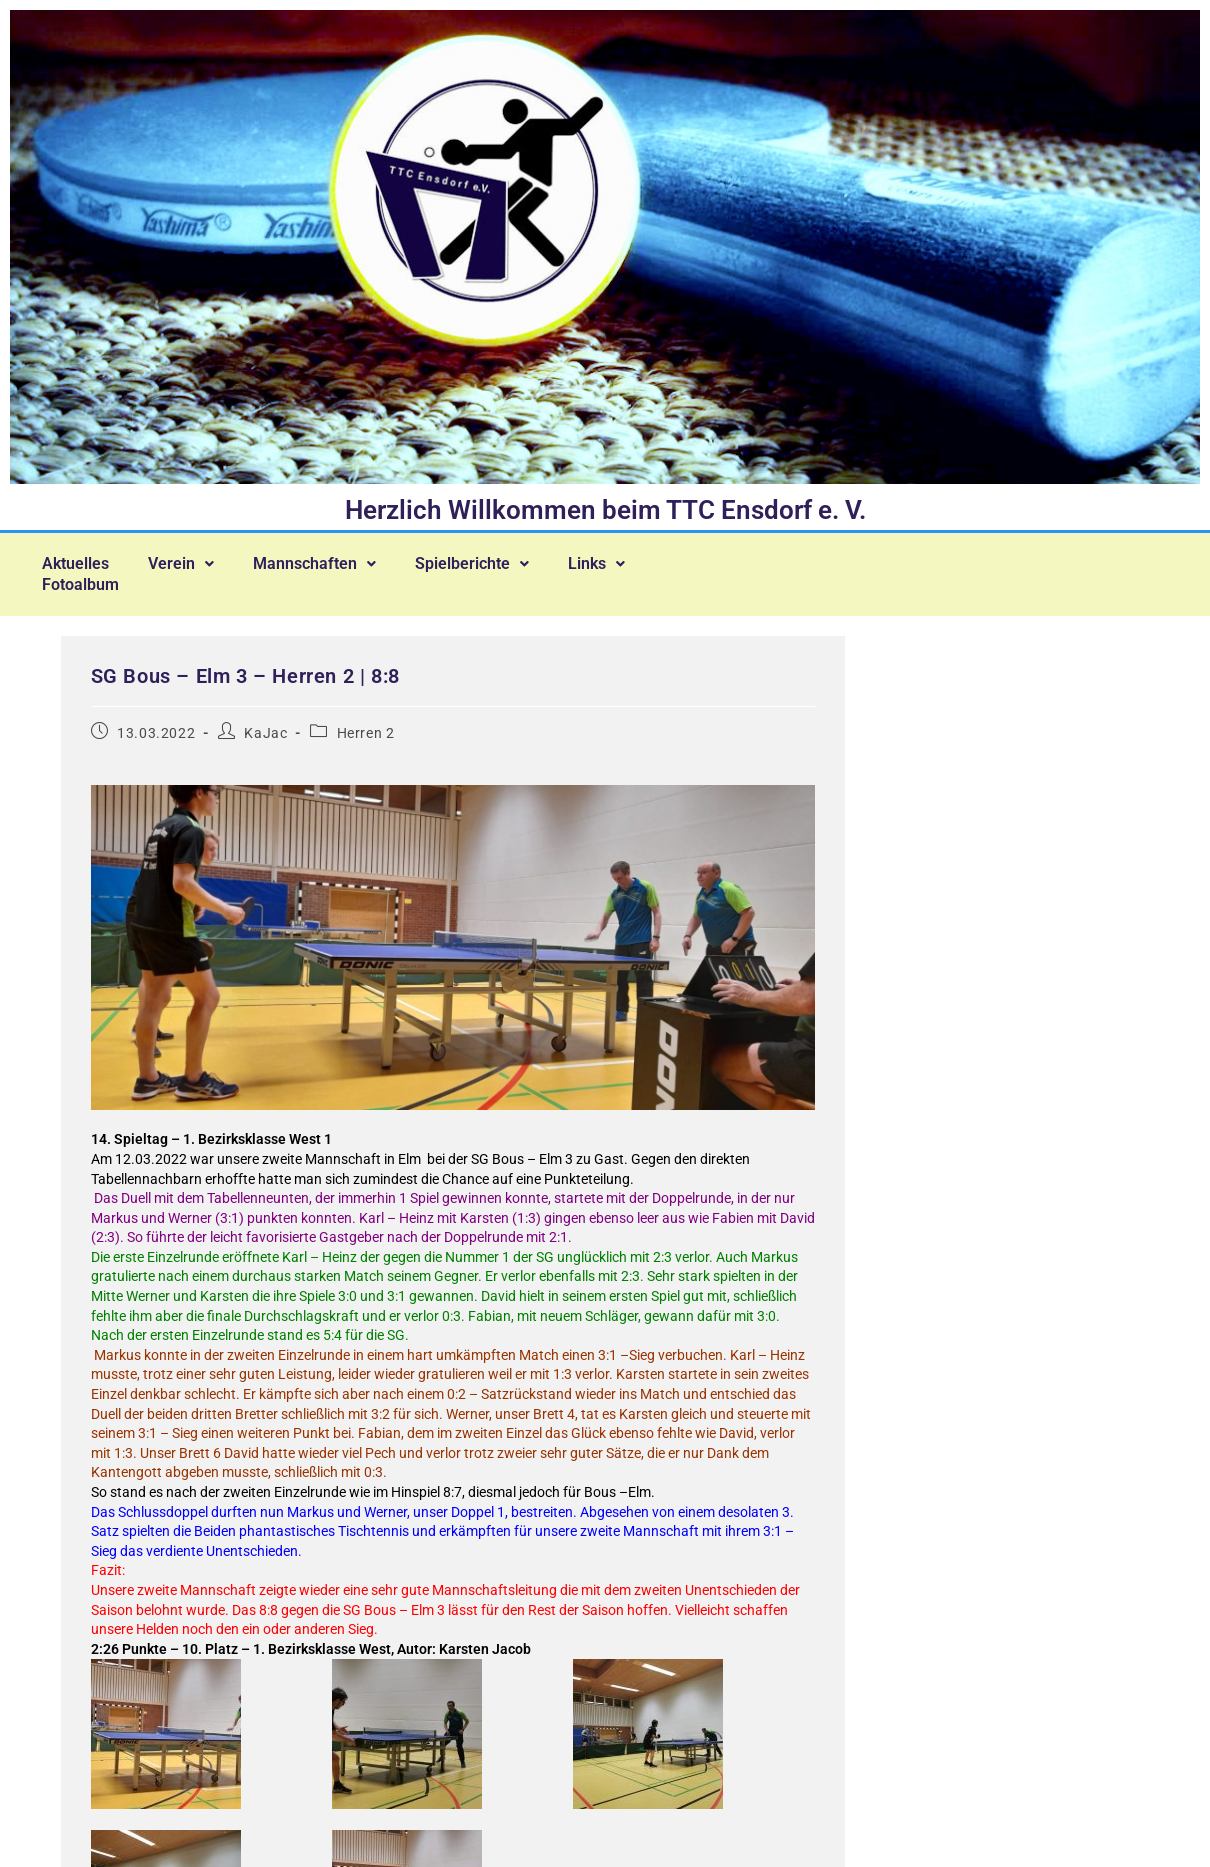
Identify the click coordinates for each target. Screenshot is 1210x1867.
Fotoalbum (82, 577)
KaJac (265, 722)
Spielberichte (483, 561)
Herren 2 (366, 722)
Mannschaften (322, 561)
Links (610, 561)
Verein (186, 561)
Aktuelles (77, 561)
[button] (186, 561)
